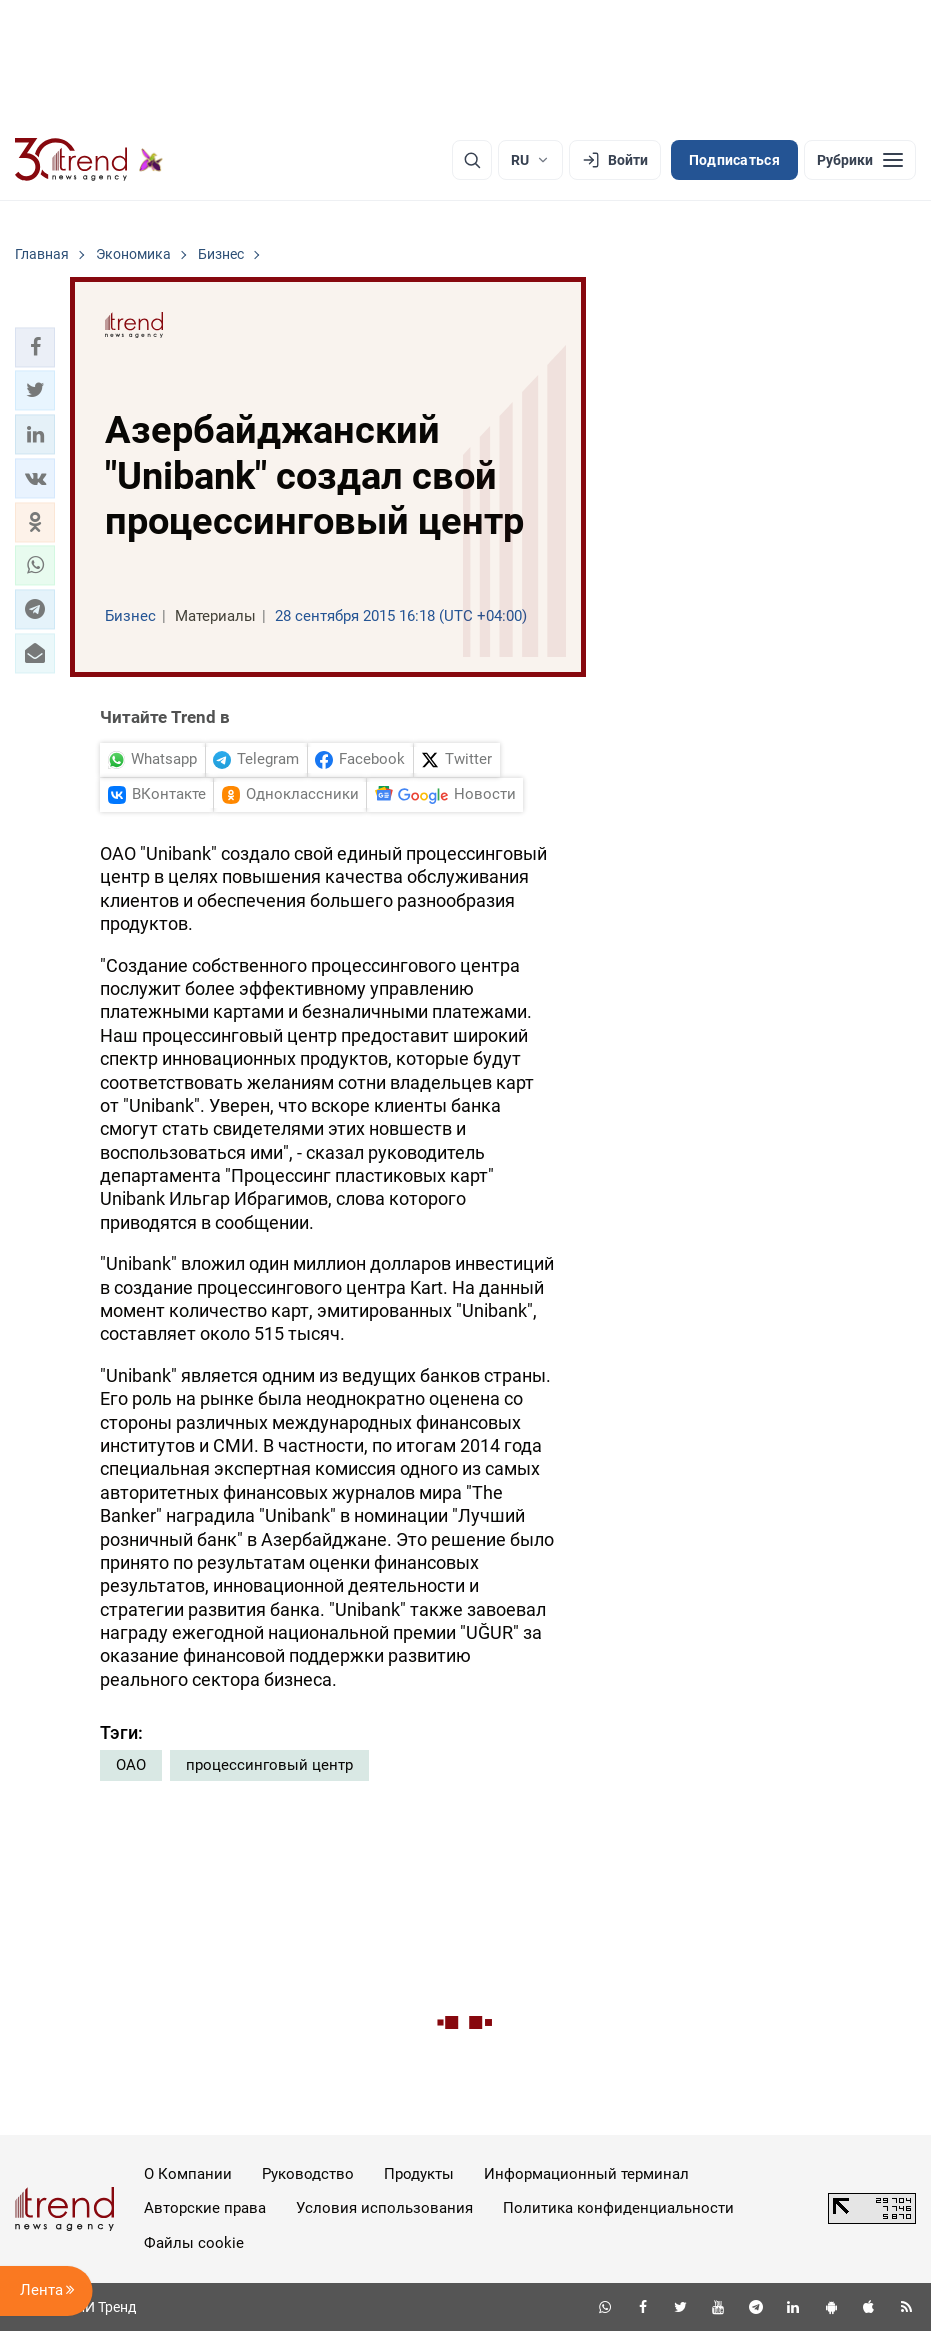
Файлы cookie (194, 2243)
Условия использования (384, 2208)
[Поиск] (472, 160)
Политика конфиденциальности (618, 2208)
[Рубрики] (860, 160)
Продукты (419, 2174)
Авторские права (205, 2208)
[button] (35, 347)
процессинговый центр (269, 1765)
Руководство (308, 2174)
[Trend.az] (89, 160)
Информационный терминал (586, 2174)
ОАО (131, 1765)
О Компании (188, 2174)
